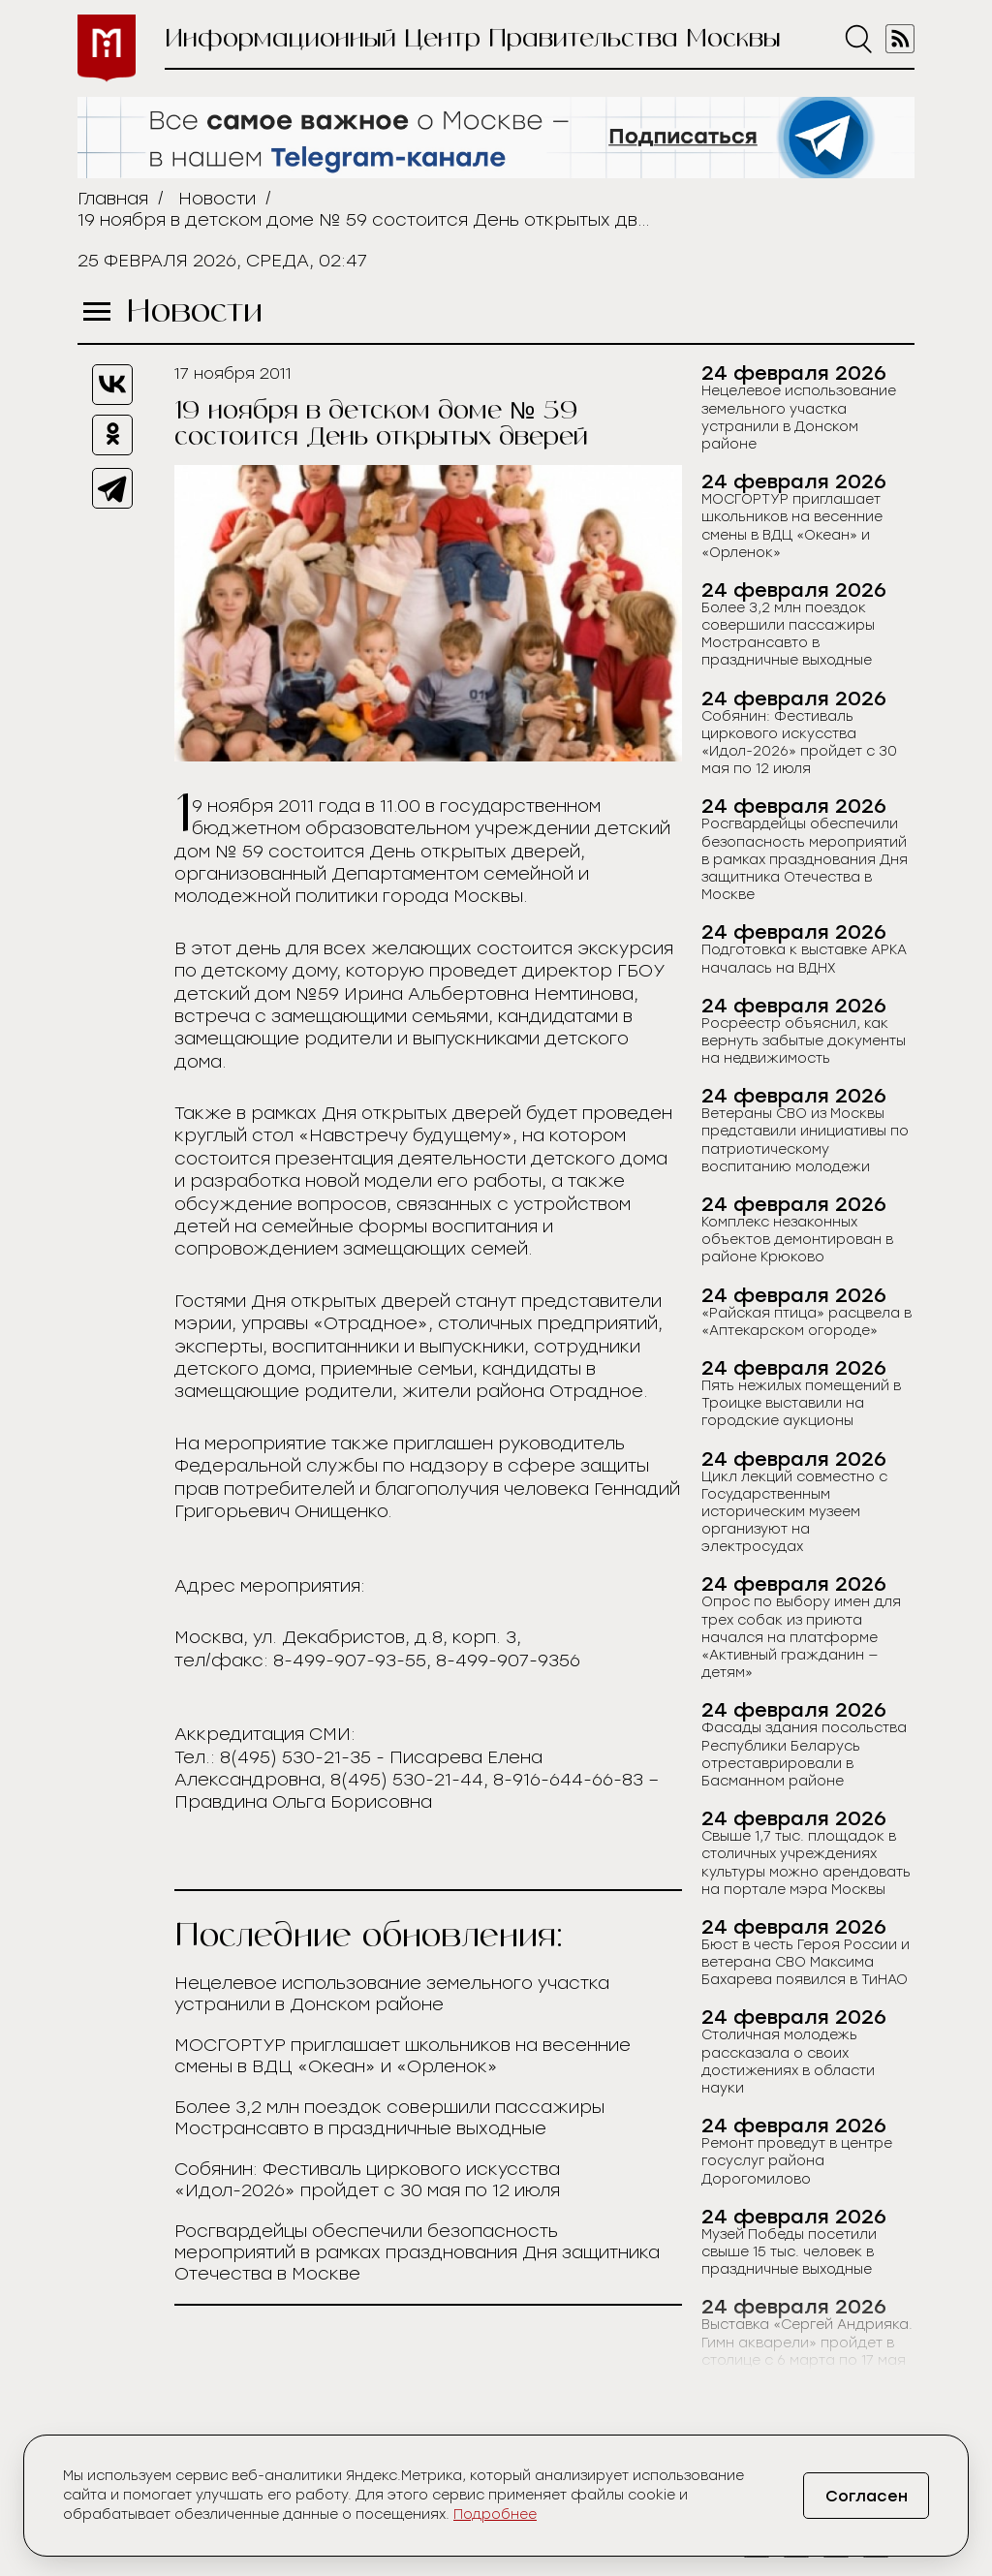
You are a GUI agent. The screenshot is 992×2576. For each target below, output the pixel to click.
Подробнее (495, 2514)
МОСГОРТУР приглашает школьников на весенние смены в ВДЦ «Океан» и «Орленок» (402, 2055)
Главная (113, 198)
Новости (217, 198)
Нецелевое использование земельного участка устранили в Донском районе (391, 1993)
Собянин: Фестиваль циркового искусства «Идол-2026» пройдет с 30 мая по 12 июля (367, 2179)
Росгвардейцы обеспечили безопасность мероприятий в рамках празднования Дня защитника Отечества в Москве (417, 2252)
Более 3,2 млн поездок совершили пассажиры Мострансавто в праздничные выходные (389, 2117)
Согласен (866, 2496)
